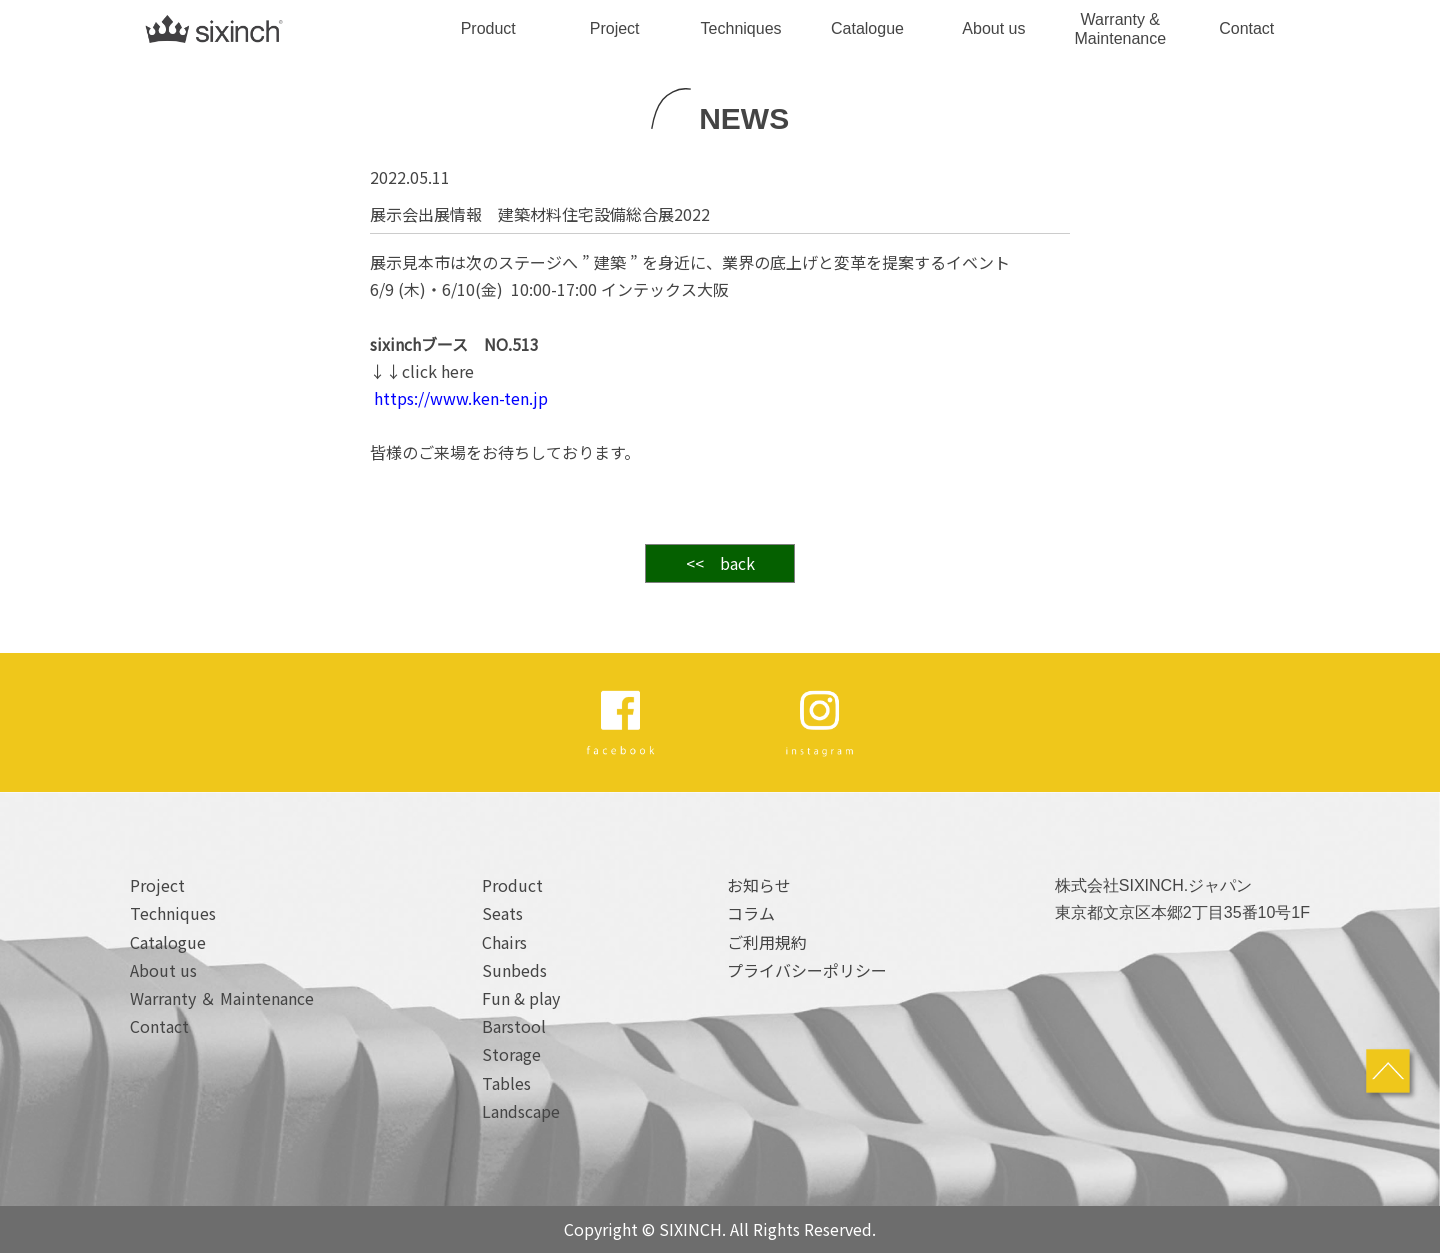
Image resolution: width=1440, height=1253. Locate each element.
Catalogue (867, 28)
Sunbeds (514, 970)
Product (488, 28)
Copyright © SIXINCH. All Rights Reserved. (720, 1229)
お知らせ (759, 885)
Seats (502, 913)
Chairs (504, 942)
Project (615, 28)
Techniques (741, 28)
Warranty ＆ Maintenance (222, 998)
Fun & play (521, 998)
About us (993, 28)
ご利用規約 (767, 942)
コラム (751, 913)
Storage (511, 1054)
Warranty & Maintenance (1121, 29)
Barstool (514, 1026)
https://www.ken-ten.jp (459, 398)
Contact (1246, 28)
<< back (720, 563)
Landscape (521, 1111)
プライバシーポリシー (807, 970)
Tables (506, 1083)
